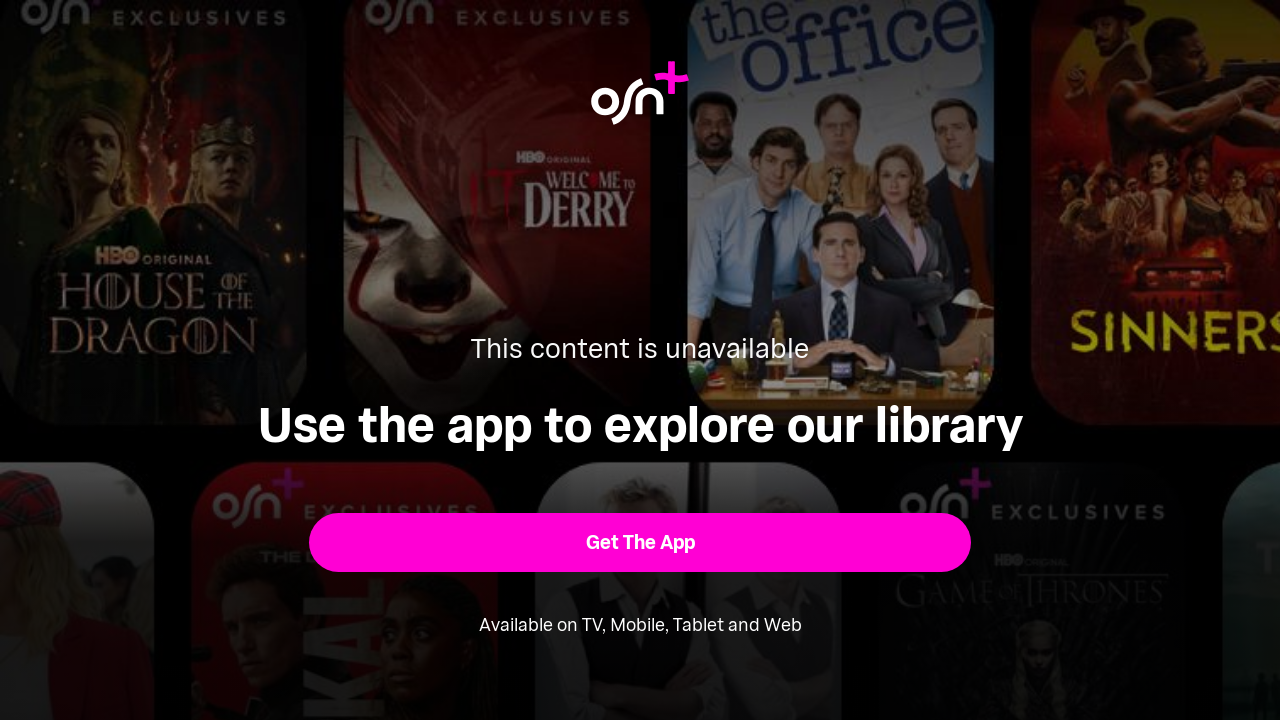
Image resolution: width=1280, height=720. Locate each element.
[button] (640, 542)
